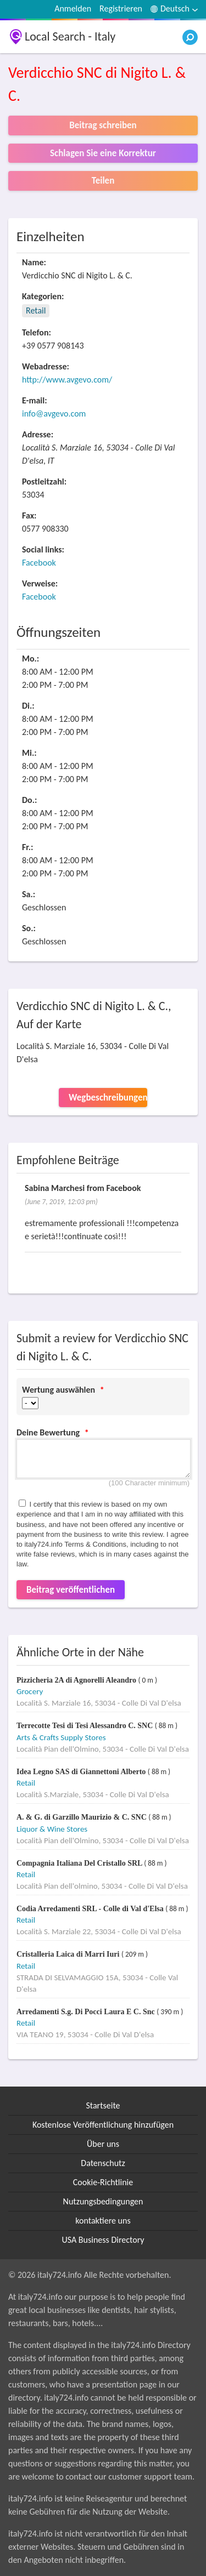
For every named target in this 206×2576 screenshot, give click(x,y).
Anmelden (72, 8)
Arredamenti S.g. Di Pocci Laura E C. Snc (86, 2012)
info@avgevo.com (54, 413)
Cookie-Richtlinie (103, 2182)
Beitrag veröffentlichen (70, 1589)
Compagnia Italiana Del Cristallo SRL (80, 1863)
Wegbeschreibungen (108, 1097)
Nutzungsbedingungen (103, 2201)
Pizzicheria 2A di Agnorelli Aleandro (77, 1680)
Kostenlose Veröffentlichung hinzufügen (103, 2124)
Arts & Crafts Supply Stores (61, 1737)
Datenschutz (103, 2163)
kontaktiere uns (102, 2220)
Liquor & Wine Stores (51, 1829)
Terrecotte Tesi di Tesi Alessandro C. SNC (85, 1726)
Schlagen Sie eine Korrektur (103, 153)
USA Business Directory (103, 2240)
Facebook (39, 562)
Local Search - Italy (70, 36)
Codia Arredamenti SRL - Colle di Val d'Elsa (90, 1909)
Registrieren (120, 8)
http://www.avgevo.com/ (67, 379)
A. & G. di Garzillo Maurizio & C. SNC (82, 1817)
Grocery (29, 1691)
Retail (36, 310)
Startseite (103, 2105)
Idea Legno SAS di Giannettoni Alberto (82, 1772)
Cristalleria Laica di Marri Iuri (68, 1954)
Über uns (103, 2144)
